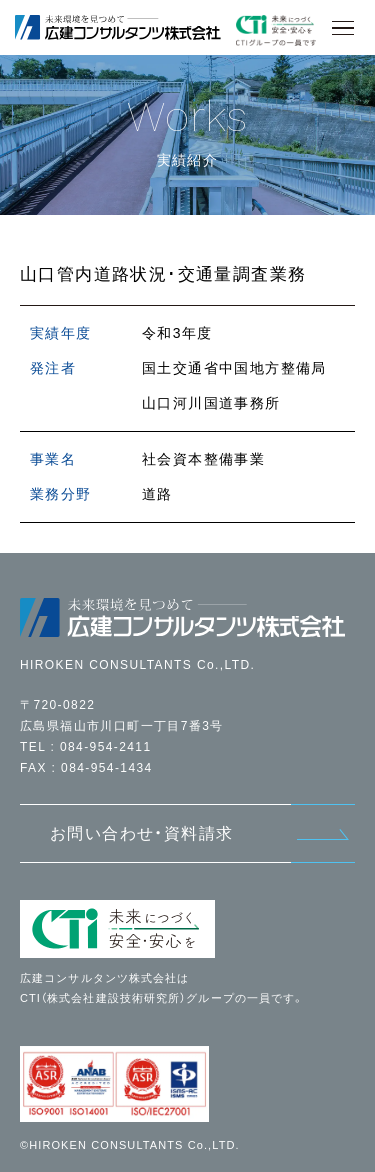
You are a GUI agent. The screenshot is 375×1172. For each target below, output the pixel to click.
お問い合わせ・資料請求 (141, 833)
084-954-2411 (106, 747)
